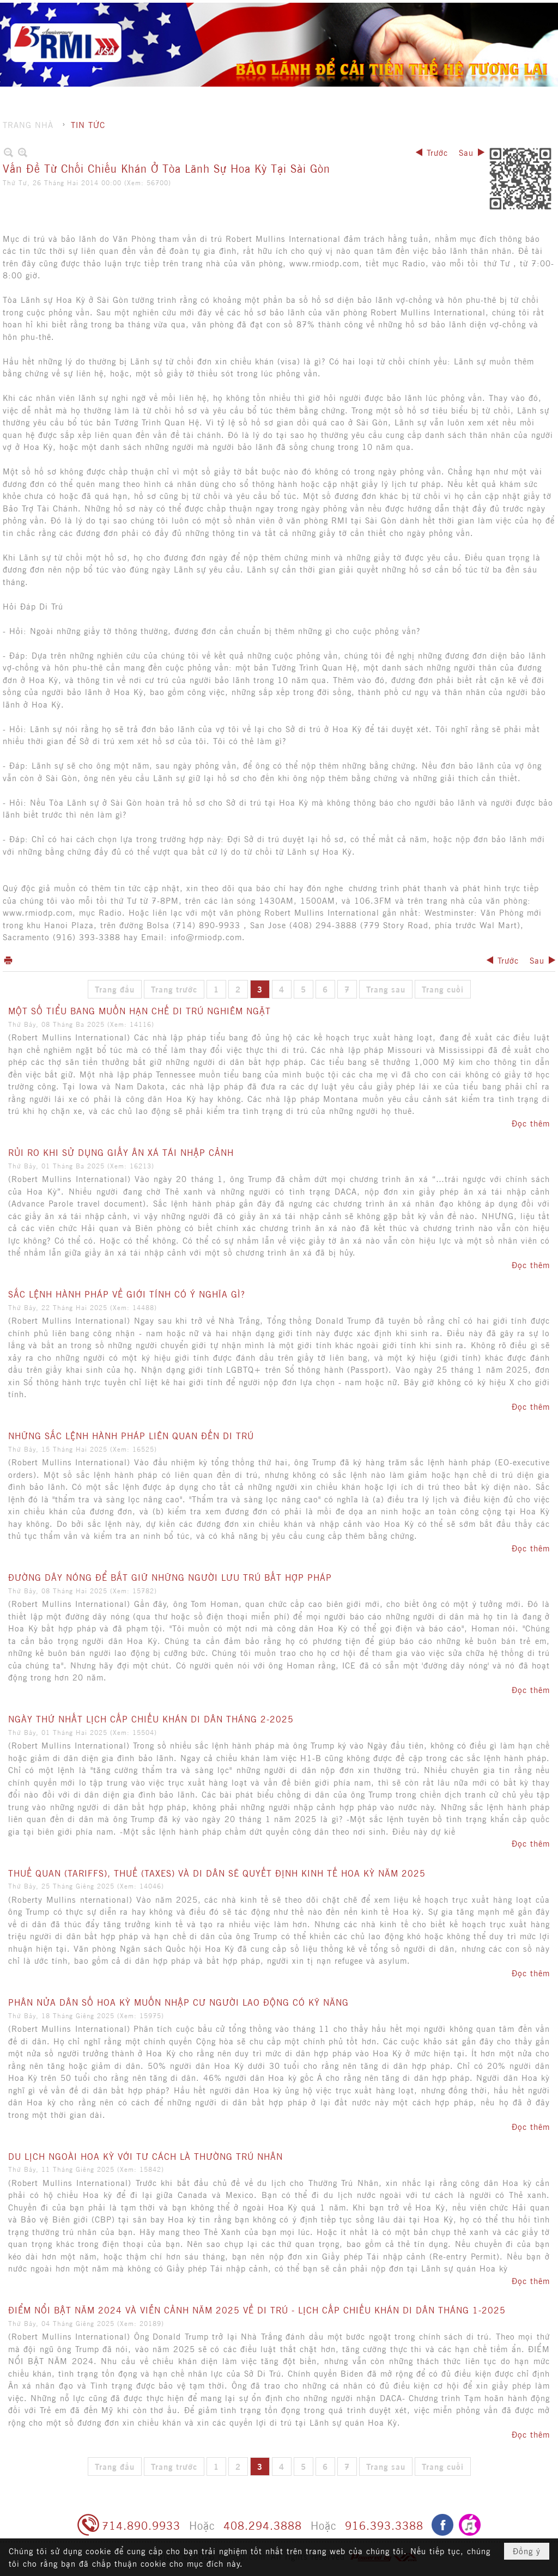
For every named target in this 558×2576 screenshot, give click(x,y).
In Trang (8, 960)
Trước (437, 152)
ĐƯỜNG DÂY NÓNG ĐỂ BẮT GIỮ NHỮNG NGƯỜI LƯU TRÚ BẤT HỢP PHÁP (170, 1577)
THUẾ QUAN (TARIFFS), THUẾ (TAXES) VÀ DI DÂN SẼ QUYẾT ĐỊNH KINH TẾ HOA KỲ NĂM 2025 (217, 1873)
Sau (466, 152)
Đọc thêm (531, 1123)
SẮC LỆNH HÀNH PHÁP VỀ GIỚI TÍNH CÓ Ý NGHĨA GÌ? (126, 1294)
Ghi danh (446, 11)
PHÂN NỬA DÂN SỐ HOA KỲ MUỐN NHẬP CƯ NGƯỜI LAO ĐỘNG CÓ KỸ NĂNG (178, 2002)
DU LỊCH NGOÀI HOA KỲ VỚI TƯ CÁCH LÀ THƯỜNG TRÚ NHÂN (145, 2156)
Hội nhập (491, 11)
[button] (315, 30)
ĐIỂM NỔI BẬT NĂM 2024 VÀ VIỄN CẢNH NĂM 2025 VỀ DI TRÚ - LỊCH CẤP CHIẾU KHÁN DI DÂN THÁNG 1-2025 (257, 2310)
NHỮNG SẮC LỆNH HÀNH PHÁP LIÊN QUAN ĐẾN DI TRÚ (131, 1435)
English (532, 11)
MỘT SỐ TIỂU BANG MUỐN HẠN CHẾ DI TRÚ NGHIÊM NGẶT (139, 1010)
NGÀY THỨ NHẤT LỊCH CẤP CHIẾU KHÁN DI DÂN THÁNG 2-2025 (151, 1719)
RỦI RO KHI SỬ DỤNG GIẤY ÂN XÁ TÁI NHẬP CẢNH (121, 1152)
